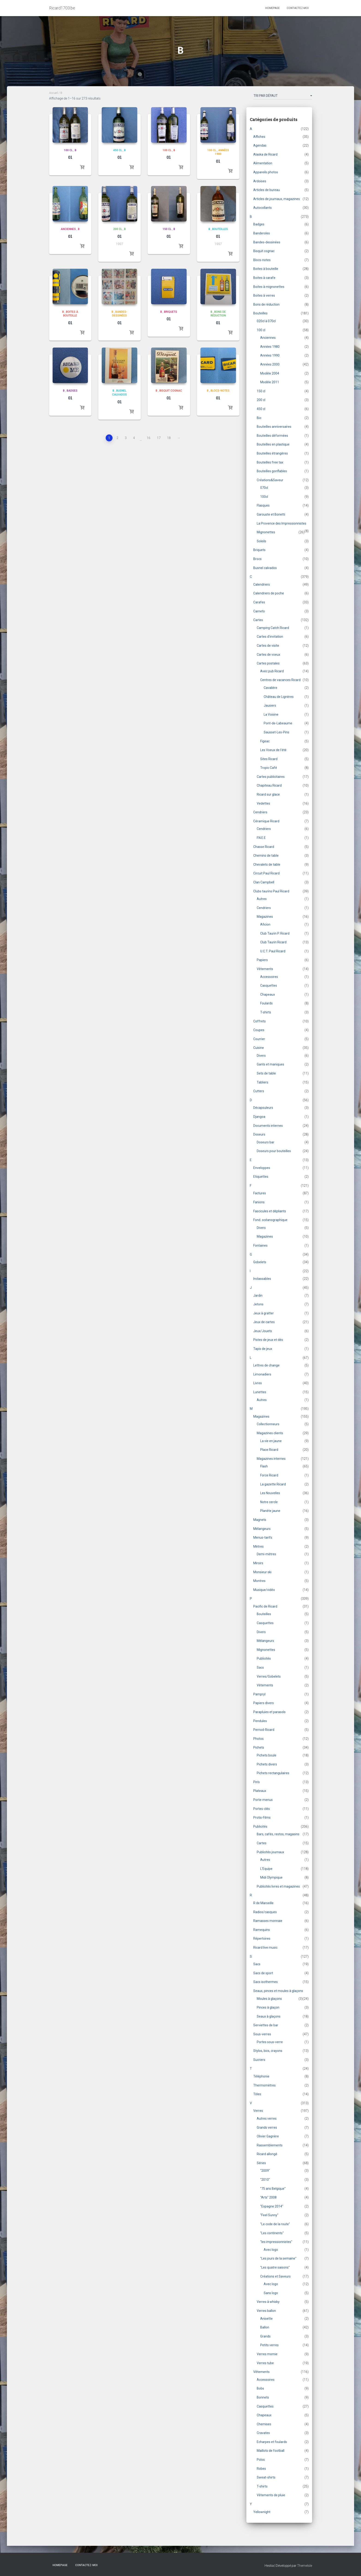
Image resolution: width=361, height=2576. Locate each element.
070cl (264, 488)
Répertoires (261, 1938)
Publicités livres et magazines (278, 1886)
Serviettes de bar (265, 2025)
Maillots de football (270, 2450)
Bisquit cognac (170, 390)
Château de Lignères (279, 697)
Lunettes (259, 1392)
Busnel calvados (265, 568)
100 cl (68, 150)
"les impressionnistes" (276, 2242)
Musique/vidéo (264, 1590)
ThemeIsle (304, 2565)
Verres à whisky (268, 2302)
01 (70, 157)
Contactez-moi (298, 8)
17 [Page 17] (159, 438)
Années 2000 (270, 364)
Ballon (264, 2327)
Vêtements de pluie (271, 2495)
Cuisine (258, 1048)
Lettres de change (266, 1365)
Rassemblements (270, 2145)
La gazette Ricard (273, 1484)
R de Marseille (263, 1903)
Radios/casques (265, 1912)
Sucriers (259, 2060)
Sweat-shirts (266, 2477)
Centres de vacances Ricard (280, 680)
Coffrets (259, 1021)
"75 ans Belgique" (273, 2188)
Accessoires (269, 977)
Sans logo (271, 2293)
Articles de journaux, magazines (276, 199)
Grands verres (267, 2127)
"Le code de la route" (275, 2224)
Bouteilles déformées (272, 435)
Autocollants (262, 208)
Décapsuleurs (263, 1107)
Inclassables (262, 1279)
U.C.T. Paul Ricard (272, 951)
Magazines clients (270, 1433)
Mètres (258, 1546)
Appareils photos (265, 172)
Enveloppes (261, 1168)
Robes (261, 2468)
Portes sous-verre (270, 2042)
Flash (264, 1466)
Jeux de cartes (264, 1322)
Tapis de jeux (262, 1349)
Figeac (265, 741)
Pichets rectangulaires (273, 1773)
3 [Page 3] (126, 438)
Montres (259, 1581)
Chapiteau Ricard (269, 785)
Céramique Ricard (266, 821)
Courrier (259, 1039)
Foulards (266, 1003)
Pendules (260, 1721)
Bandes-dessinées (266, 242)
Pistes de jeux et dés (268, 1340)
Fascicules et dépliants (269, 1211)
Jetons (258, 1304)
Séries (261, 2163)
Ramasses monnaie (267, 1921)
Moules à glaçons (269, 1999)
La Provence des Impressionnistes (281, 523)
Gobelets (259, 1262)
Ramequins (261, 1930)
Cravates (263, 2433)
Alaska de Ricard (265, 154)
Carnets (259, 611)
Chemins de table (266, 855)
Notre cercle (269, 1502)
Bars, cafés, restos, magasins (278, 1834)
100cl (264, 497)
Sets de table (266, 1073)
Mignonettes (266, 532)
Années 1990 (270, 355)
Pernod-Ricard (263, 1730)
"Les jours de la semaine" (278, 2258)
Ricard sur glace (268, 794)
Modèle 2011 (269, 382)
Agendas (259, 145)
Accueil (53, 92)
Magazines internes (271, 1459)
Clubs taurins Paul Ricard (271, 891)
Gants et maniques (270, 1064)
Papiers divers (263, 1703)
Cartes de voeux (268, 654)
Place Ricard (269, 1450)
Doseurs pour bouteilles (274, 1151)
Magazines (265, 916)
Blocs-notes (220, 390)
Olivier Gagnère (268, 2136)
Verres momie (267, 2354)
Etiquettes (260, 1176)
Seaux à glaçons (268, 2016)
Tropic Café (268, 768)
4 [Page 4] (134, 438)
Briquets (170, 311)
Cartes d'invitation (270, 636)
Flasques (263, 505)
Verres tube (265, 2363)
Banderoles (261, 233)
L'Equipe (266, 1869)
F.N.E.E (261, 838)
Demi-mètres (266, 1554)
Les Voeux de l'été (273, 750)
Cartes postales (268, 663)
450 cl (117, 150)
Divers (261, 1055)
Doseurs (259, 1134)
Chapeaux (267, 994)
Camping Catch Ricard (273, 628)
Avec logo (271, 2249)
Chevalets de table (266, 864)
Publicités (264, 1658)
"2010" (265, 2179)
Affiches (259, 137)
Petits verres (269, 2345)
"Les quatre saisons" (275, 2267)
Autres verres (267, 2118)
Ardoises (259, 181)
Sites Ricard (268, 759)
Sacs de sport (263, 1973)
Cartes (258, 620)
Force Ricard (269, 1475)
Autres (262, 899)
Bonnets (263, 2397)
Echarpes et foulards (272, 2442)
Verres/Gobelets (269, 1676)
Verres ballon (266, 2311)
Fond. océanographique (270, 1220)
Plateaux (259, 1791)
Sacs (260, 1667)
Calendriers (261, 584)
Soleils (261, 541)
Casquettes (268, 985)
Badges (72, 390)
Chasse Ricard (263, 847)
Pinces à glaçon (268, 2007)
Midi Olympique (271, 1877)
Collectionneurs (268, 1424)
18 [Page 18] (169, 438)
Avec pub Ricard (272, 671)
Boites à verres (264, 295)
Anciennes (68, 229)
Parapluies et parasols (269, 1712)
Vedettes (263, 803)
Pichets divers (267, 1764)
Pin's (256, 1782)
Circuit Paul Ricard (266, 873)
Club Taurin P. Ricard (274, 933)
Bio (259, 418)
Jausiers (270, 705)
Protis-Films (262, 1817)
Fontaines (260, 1245)
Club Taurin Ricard (273, 942)
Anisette (266, 2318)
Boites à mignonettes (268, 287)
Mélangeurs (262, 1529)
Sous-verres (262, 2034)
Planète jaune (270, 1511)
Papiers (262, 960)
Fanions (259, 1202)
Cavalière (270, 688)
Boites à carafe (264, 278)
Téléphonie (261, 2076)
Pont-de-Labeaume (278, 723)
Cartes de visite (268, 645)
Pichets (258, 1747)
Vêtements (265, 969)
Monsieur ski (262, 1572)
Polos (261, 2459)
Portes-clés (261, 1809)
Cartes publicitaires (271, 777)
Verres (258, 2111)
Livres (257, 1383)
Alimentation (262, 163)
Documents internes (268, 1125)
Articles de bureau (266, 190)
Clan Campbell (263, 882)
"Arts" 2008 (268, 2197)
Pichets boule (266, 1755)
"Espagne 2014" (271, 2206)
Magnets (259, 1520)
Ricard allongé (267, 2154)
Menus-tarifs (262, 1537)
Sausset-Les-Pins (276, 732)
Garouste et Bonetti (271, 514)
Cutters (258, 1091)
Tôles (257, 2094)
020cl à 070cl (266, 321)
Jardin (258, 1295)
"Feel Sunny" (269, 2215)
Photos (258, 1739)
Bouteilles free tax (270, 462)
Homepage (272, 8)
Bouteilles (220, 229)
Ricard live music (265, 1947)
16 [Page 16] (148, 438)
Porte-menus (263, 1800)
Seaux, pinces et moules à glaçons (278, 1991)
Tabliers (262, 1082)
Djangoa (259, 1116)
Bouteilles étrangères (272, 453)
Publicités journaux (270, 1852)
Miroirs (258, 1563)
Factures (259, 1193)
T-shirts (265, 1012)
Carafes (259, 602)
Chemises (264, 2424)
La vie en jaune (271, 1441)
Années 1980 (270, 346)
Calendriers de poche (268, 593)
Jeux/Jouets (262, 1331)
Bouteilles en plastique (273, 444)
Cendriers (260, 812)
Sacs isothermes (265, 1982)
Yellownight (261, 2512)
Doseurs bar (265, 1142)
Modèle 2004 (269, 373)
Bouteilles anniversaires (274, 426)
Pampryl (259, 1694)
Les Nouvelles (270, 1493)
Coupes (258, 1030)
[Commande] (283, 96)
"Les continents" (272, 2233)
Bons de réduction (266, 304)
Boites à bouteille (265, 269)
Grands (265, 2336)
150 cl (167, 229)
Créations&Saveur (270, 480)
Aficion (265, 924)
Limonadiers (262, 1374)
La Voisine (271, 714)
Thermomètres (264, 2085)
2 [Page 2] (117, 438)
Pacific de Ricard (265, 1606)
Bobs (260, 2388)
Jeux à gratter (263, 1313)
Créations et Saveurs (275, 2276)
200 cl (117, 229)
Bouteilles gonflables (272, 471)
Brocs (257, 559)
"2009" (265, 2170)
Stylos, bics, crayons (267, 2051)
